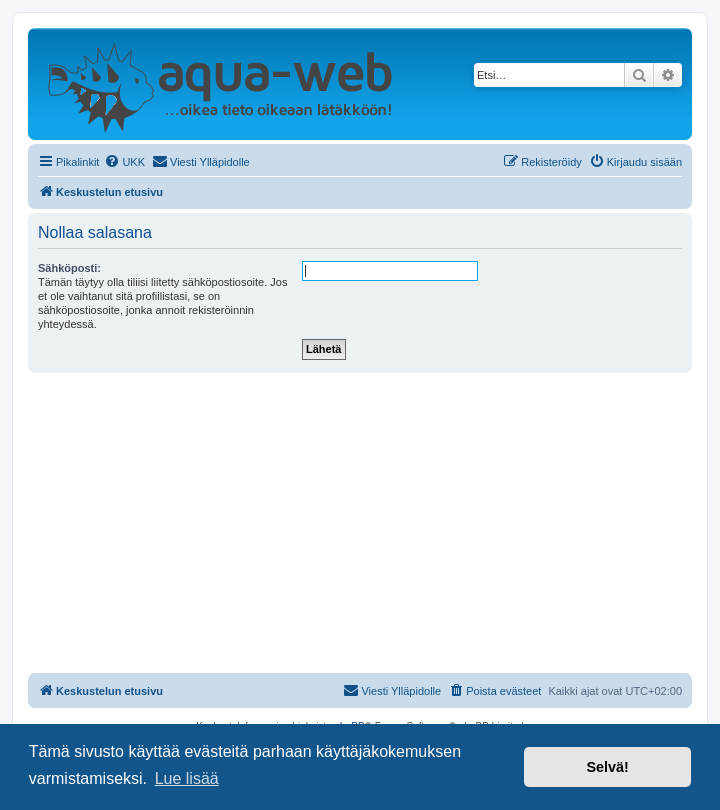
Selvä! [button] (607, 767)
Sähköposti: (69, 268)
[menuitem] (124, 162)
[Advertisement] (360, 523)
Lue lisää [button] (187, 778)
